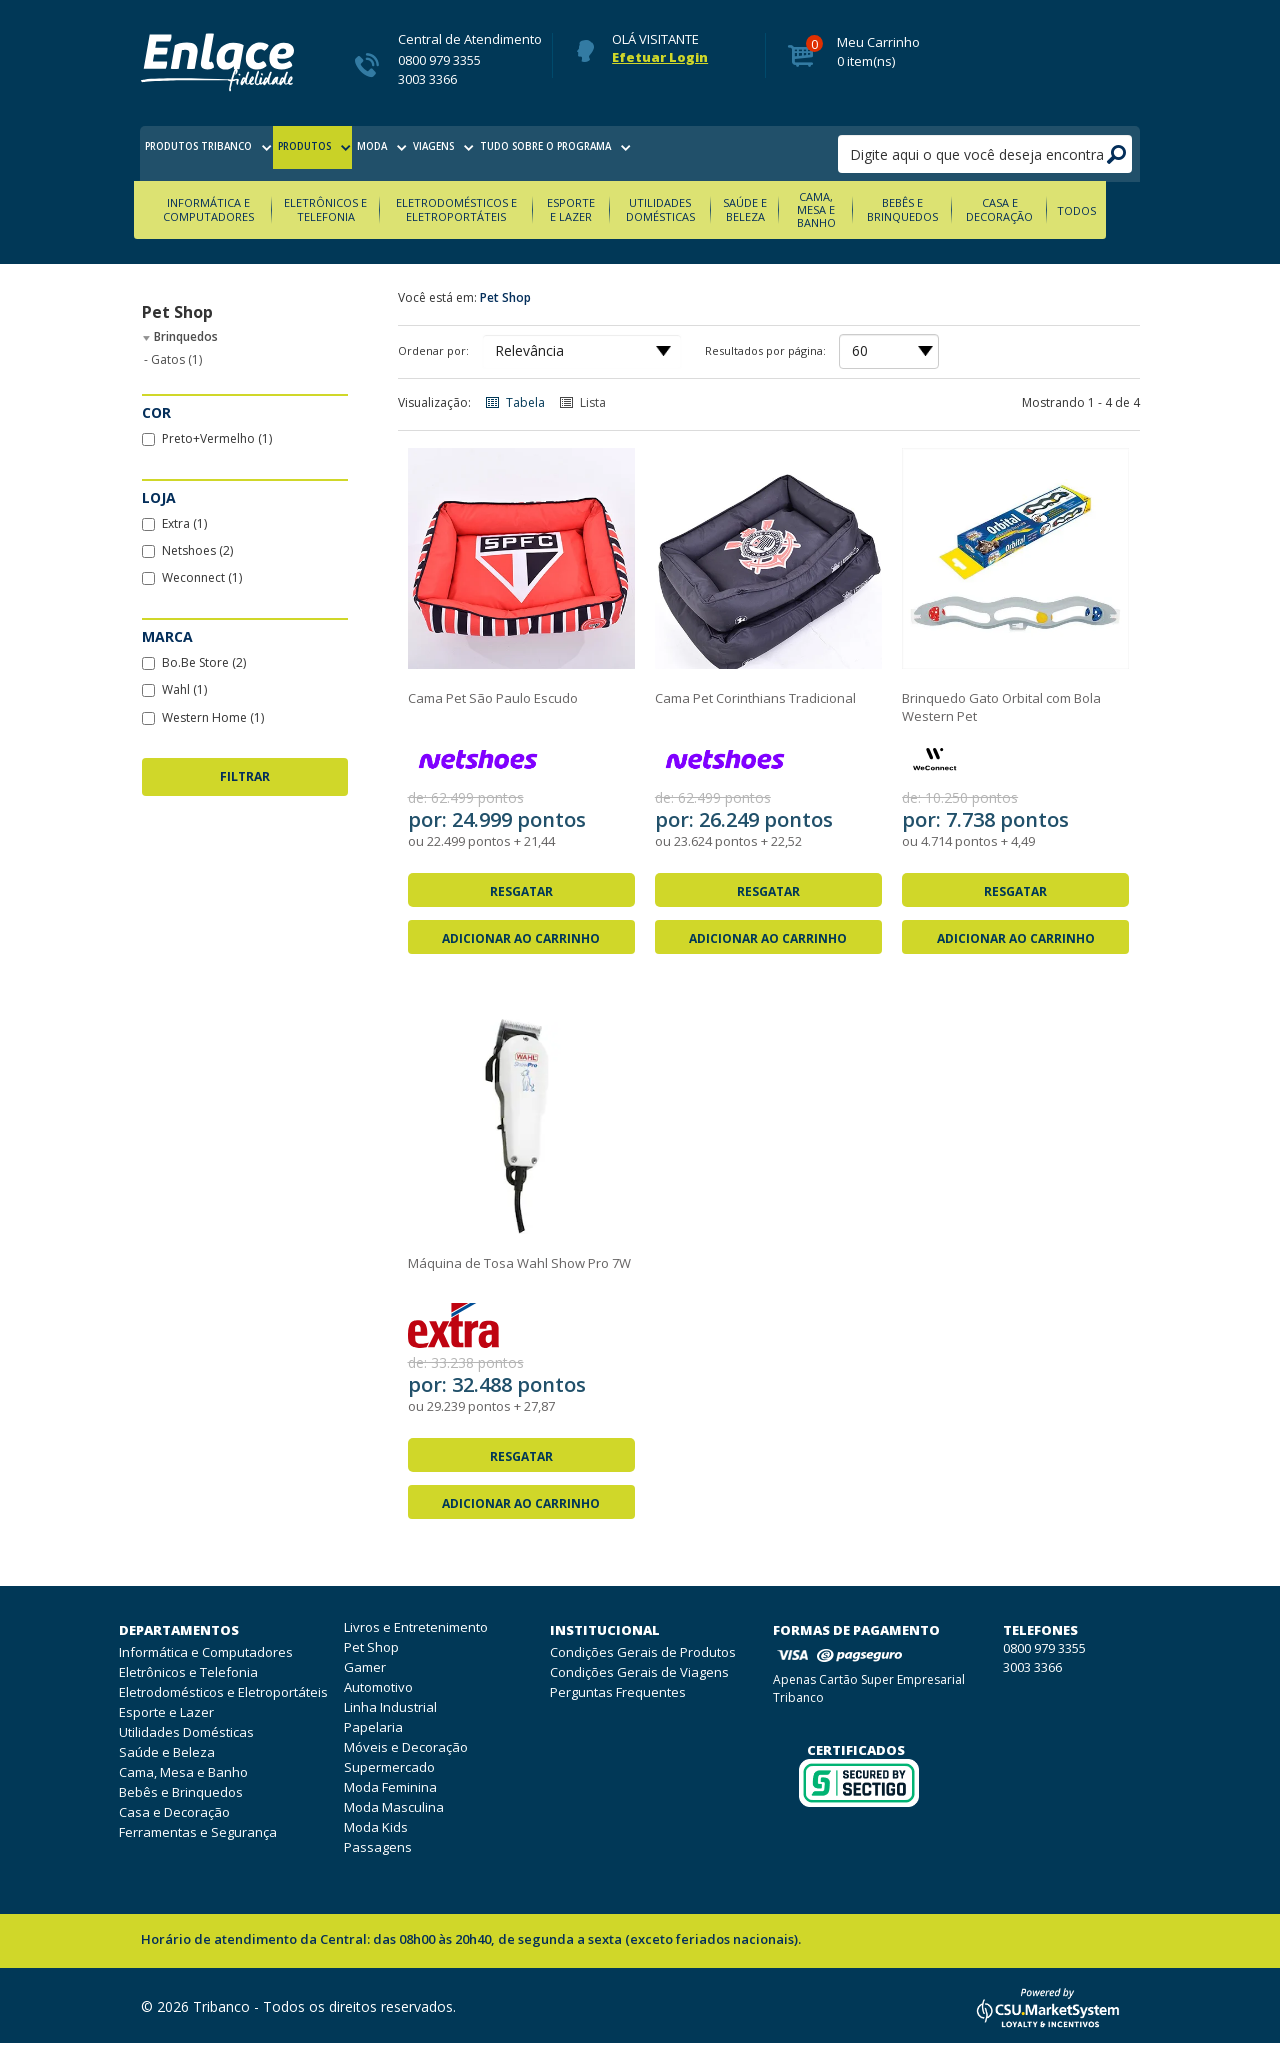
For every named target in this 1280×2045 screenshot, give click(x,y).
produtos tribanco (221, 153)
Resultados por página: (765, 351)
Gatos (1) (173, 360)
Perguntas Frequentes (618, 1694)
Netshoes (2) (187, 551)
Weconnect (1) (192, 579)
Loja (159, 498)
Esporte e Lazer (590, 211)
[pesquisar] (985, 154)
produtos (353, 153)
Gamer (365, 1668)
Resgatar (521, 892)
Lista (581, 403)
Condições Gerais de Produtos (643, 1654)
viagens (518, 153)
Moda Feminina (390, 1788)
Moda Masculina (394, 1808)
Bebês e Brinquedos (933, 211)
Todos (1109, 211)
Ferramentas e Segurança (198, 1834)
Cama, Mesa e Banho (843, 211)
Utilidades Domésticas (682, 211)
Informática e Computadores (216, 211)
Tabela (514, 403)
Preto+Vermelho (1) (207, 439)
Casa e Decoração (1032, 211)
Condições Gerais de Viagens (639, 1674)
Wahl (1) (174, 691)
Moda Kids (376, 1828)
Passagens (378, 1848)
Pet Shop (505, 298)
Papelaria (373, 1728)
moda (440, 153)
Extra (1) (174, 524)
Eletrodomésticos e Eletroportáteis (472, 211)
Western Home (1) (203, 718)
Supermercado (389, 1768)
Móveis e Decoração (406, 1748)
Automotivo (378, 1688)
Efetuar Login (660, 57)
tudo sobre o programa (656, 153)
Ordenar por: (433, 351)
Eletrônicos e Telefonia (337, 211)
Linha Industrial (390, 1708)
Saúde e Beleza (770, 211)
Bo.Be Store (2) (194, 664)
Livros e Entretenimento (416, 1628)
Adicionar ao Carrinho (521, 939)
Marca (167, 638)
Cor (156, 413)
